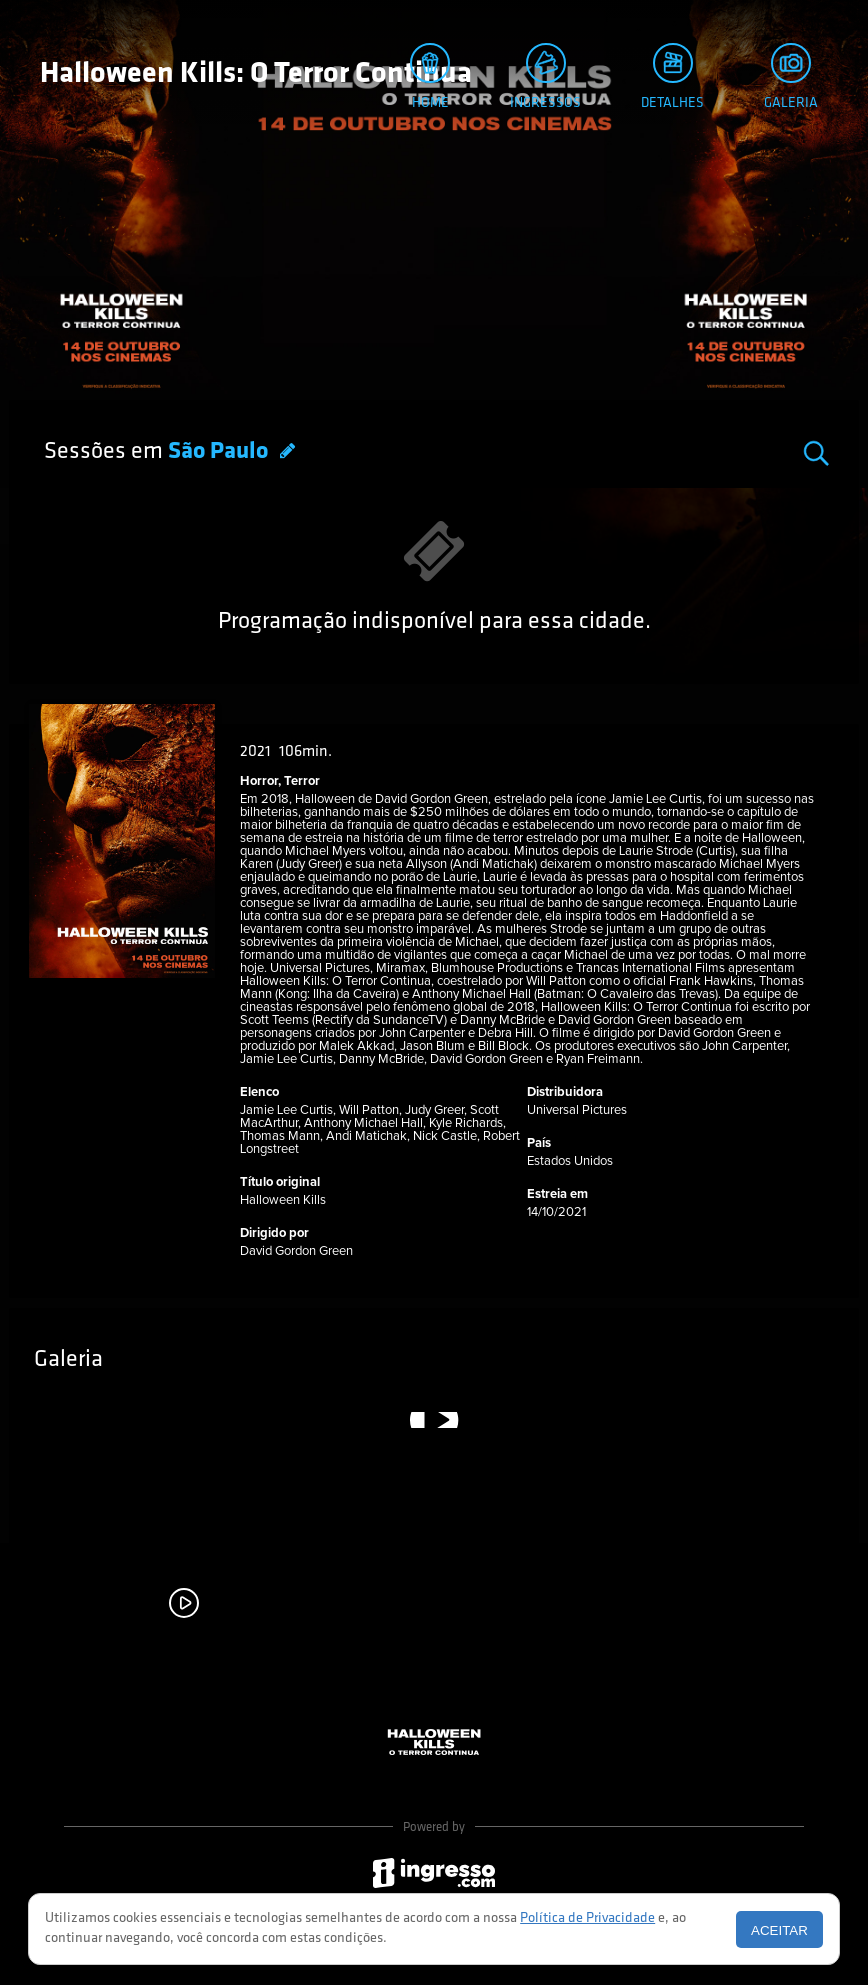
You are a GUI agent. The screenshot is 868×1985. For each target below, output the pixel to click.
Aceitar (779, 1930)
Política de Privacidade (587, 1918)
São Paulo (220, 452)
